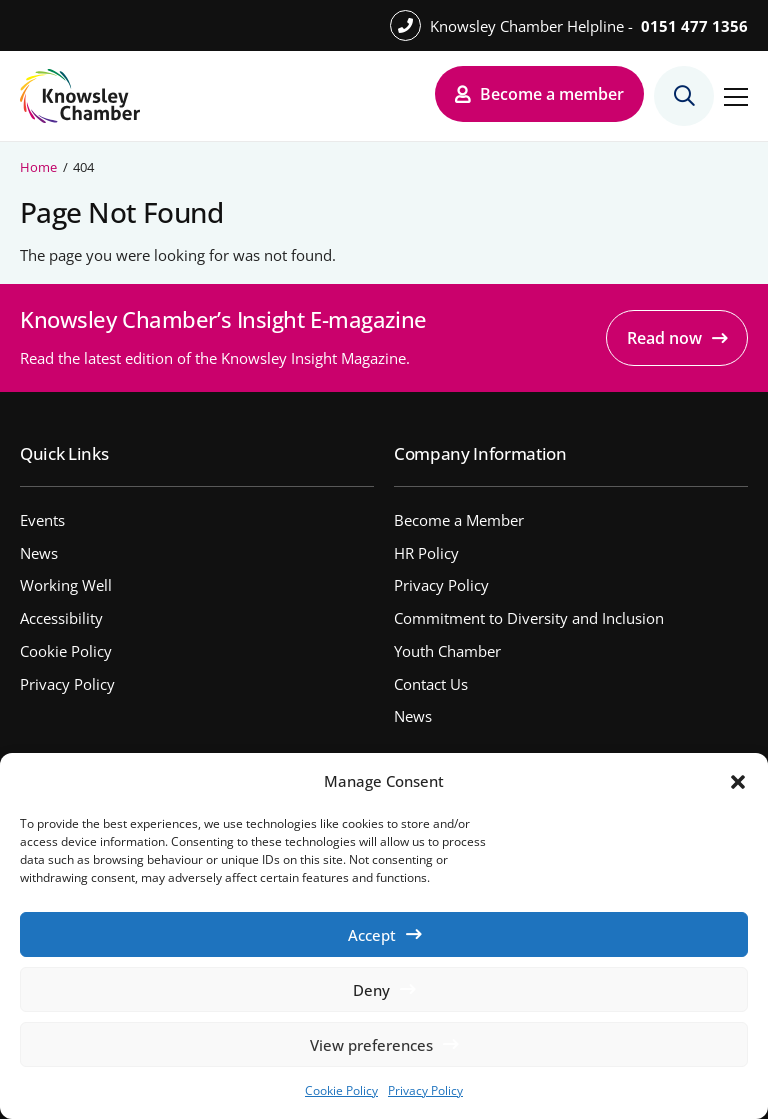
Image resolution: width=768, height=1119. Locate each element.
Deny (371, 990)
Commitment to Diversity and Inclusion (529, 618)
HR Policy (426, 553)
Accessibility (61, 618)
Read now (664, 338)
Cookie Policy (341, 1090)
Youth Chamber (447, 651)
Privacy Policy (425, 1090)
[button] (738, 782)
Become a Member (459, 520)
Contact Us (431, 684)
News (39, 553)
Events (42, 520)
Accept (372, 935)
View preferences (371, 1045)
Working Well (66, 585)
